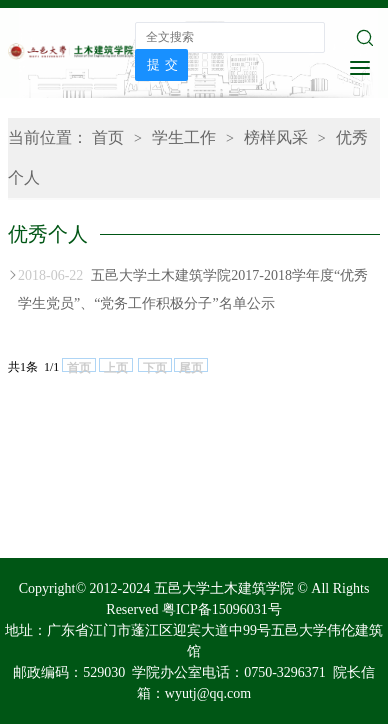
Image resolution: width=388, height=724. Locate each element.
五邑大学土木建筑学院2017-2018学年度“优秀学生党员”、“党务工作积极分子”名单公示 (193, 286)
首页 (108, 137)
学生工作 (184, 137)
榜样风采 (276, 137)
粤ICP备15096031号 (222, 609)
